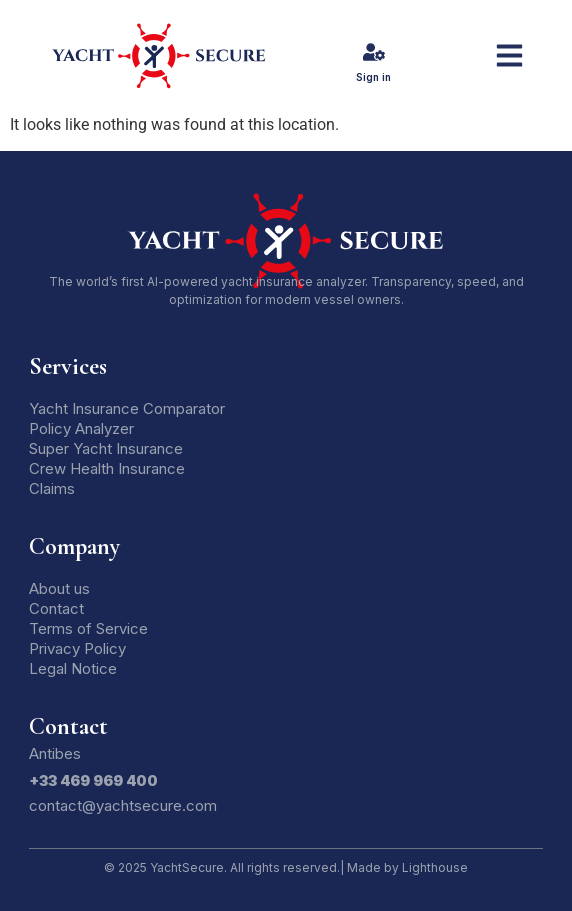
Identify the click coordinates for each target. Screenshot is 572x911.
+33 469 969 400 (93, 780)
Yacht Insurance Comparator (127, 408)
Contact (56, 608)
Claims (52, 488)
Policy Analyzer (81, 428)
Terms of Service (88, 628)
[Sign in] (374, 52)
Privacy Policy (77, 648)
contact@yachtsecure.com (123, 805)
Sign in (373, 77)
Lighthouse (435, 867)
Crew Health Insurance (107, 468)
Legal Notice (73, 668)
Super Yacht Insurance (106, 448)
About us (59, 588)
